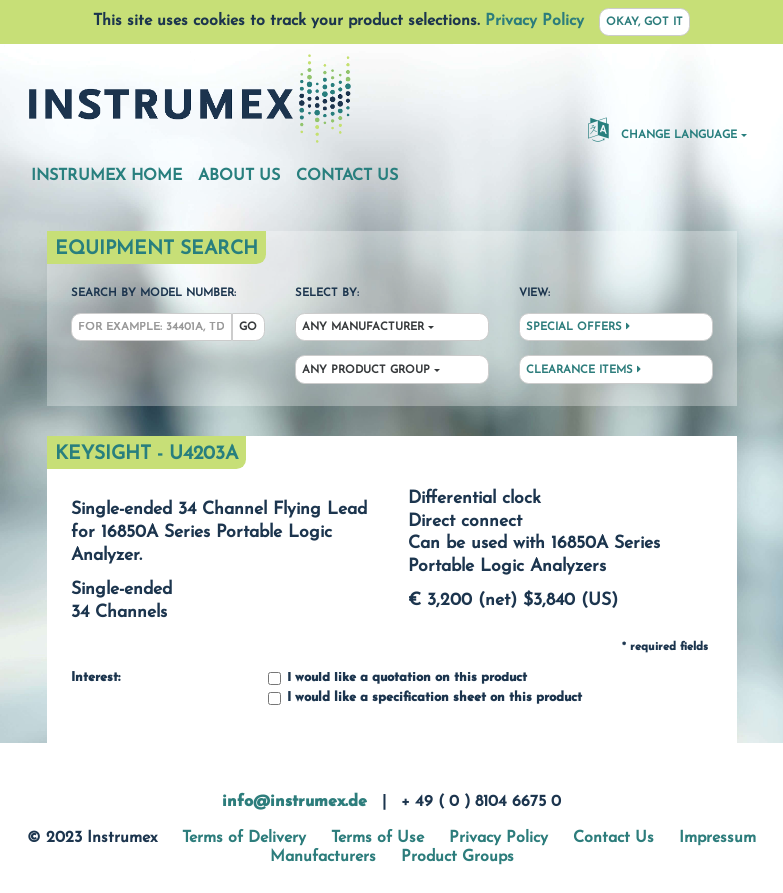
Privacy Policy (534, 21)
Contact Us (347, 176)
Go (248, 327)
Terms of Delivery (244, 838)
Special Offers (578, 327)
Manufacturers (323, 857)
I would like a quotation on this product (397, 678)
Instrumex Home (106, 176)
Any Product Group (366, 370)
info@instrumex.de (294, 802)
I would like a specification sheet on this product (425, 698)
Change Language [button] (662, 129)
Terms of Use (377, 838)
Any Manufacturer (363, 327)
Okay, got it (644, 22)
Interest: (95, 678)
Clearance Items (583, 370)
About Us (239, 176)
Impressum (717, 838)
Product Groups (457, 857)
